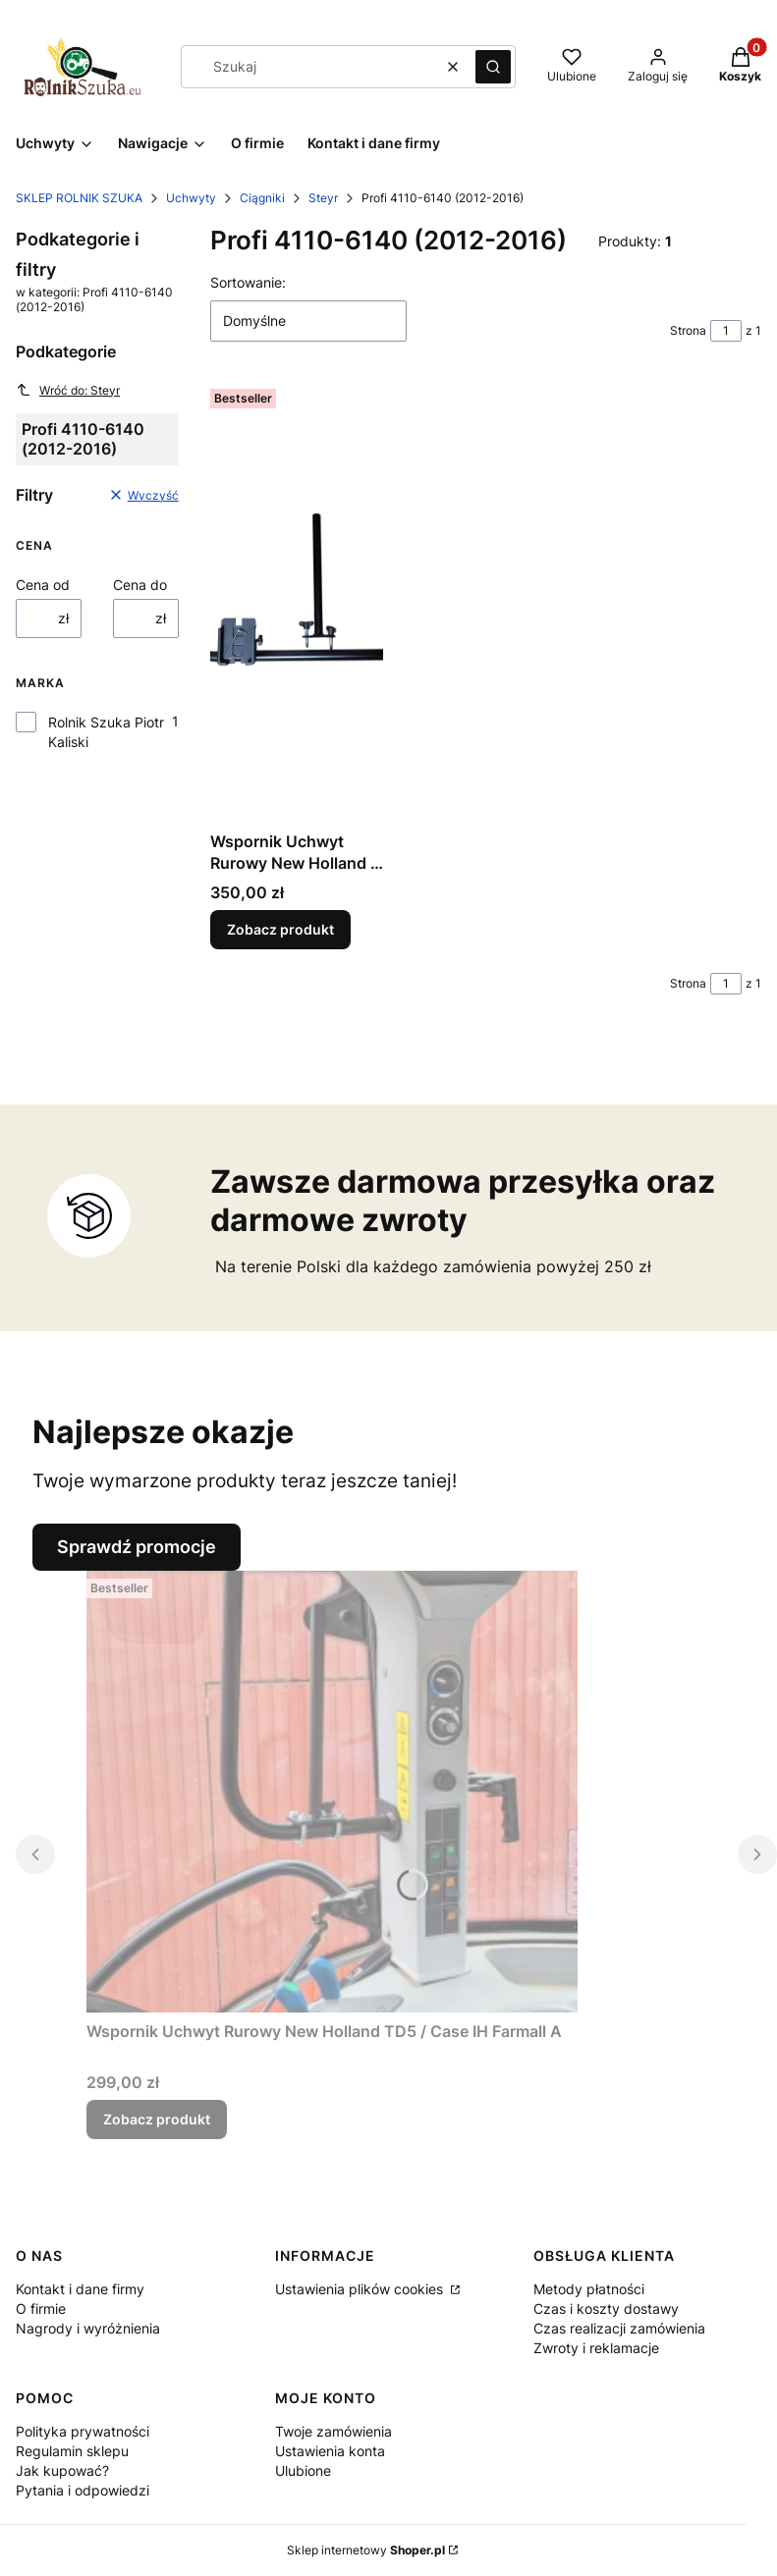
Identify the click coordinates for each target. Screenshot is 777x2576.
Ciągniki (262, 197)
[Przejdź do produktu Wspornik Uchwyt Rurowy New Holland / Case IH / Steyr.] (296, 602)
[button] (493, 66)
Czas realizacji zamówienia (619, 2328)
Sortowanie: (248, 282)
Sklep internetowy (366, 2550)
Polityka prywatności (82, 2431)
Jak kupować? (62, 2470)
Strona (688, 330)
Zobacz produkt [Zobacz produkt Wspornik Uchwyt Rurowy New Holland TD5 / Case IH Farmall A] (156, 2119)
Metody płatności (588, 2289)
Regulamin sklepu (72, 2450)
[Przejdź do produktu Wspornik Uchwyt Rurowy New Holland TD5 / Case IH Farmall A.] (332, 1791)
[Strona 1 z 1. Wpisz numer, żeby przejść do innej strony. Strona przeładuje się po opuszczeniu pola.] (726, 331)
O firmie (41, 2308)
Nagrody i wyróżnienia (88, 2328)
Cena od (43, 584)
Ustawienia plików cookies (361, 2289)
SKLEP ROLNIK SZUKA (79, 197)
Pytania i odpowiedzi (82, 2490)
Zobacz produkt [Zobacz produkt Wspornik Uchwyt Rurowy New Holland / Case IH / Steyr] (280, 929)
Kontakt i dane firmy (80, 2289)
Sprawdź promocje (136, 1546)
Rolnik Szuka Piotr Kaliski (106, 732)
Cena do (140, 584)
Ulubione (303, 2470)
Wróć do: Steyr (68, 390)
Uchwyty (191, 197)
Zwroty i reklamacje (596, 2347)
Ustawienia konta (330, 2450)
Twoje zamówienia (333, 2431)
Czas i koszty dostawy (606, 2308)
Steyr (323, 197)
